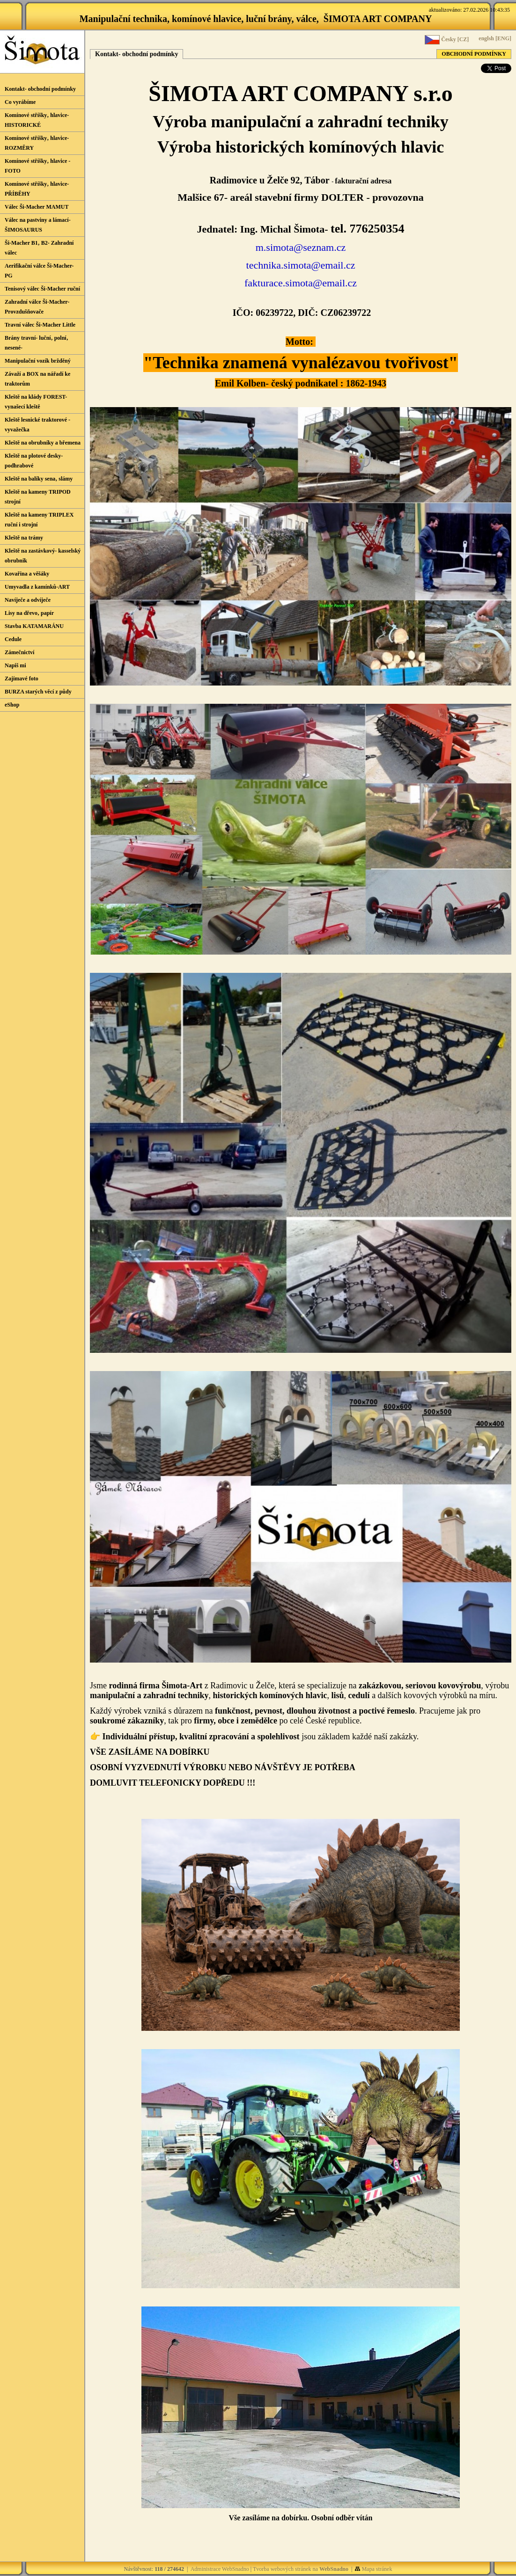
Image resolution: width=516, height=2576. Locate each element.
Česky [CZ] (447, 39)
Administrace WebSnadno (220, 2569)
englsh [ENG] (494, 38)
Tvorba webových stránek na (300, 2569)
